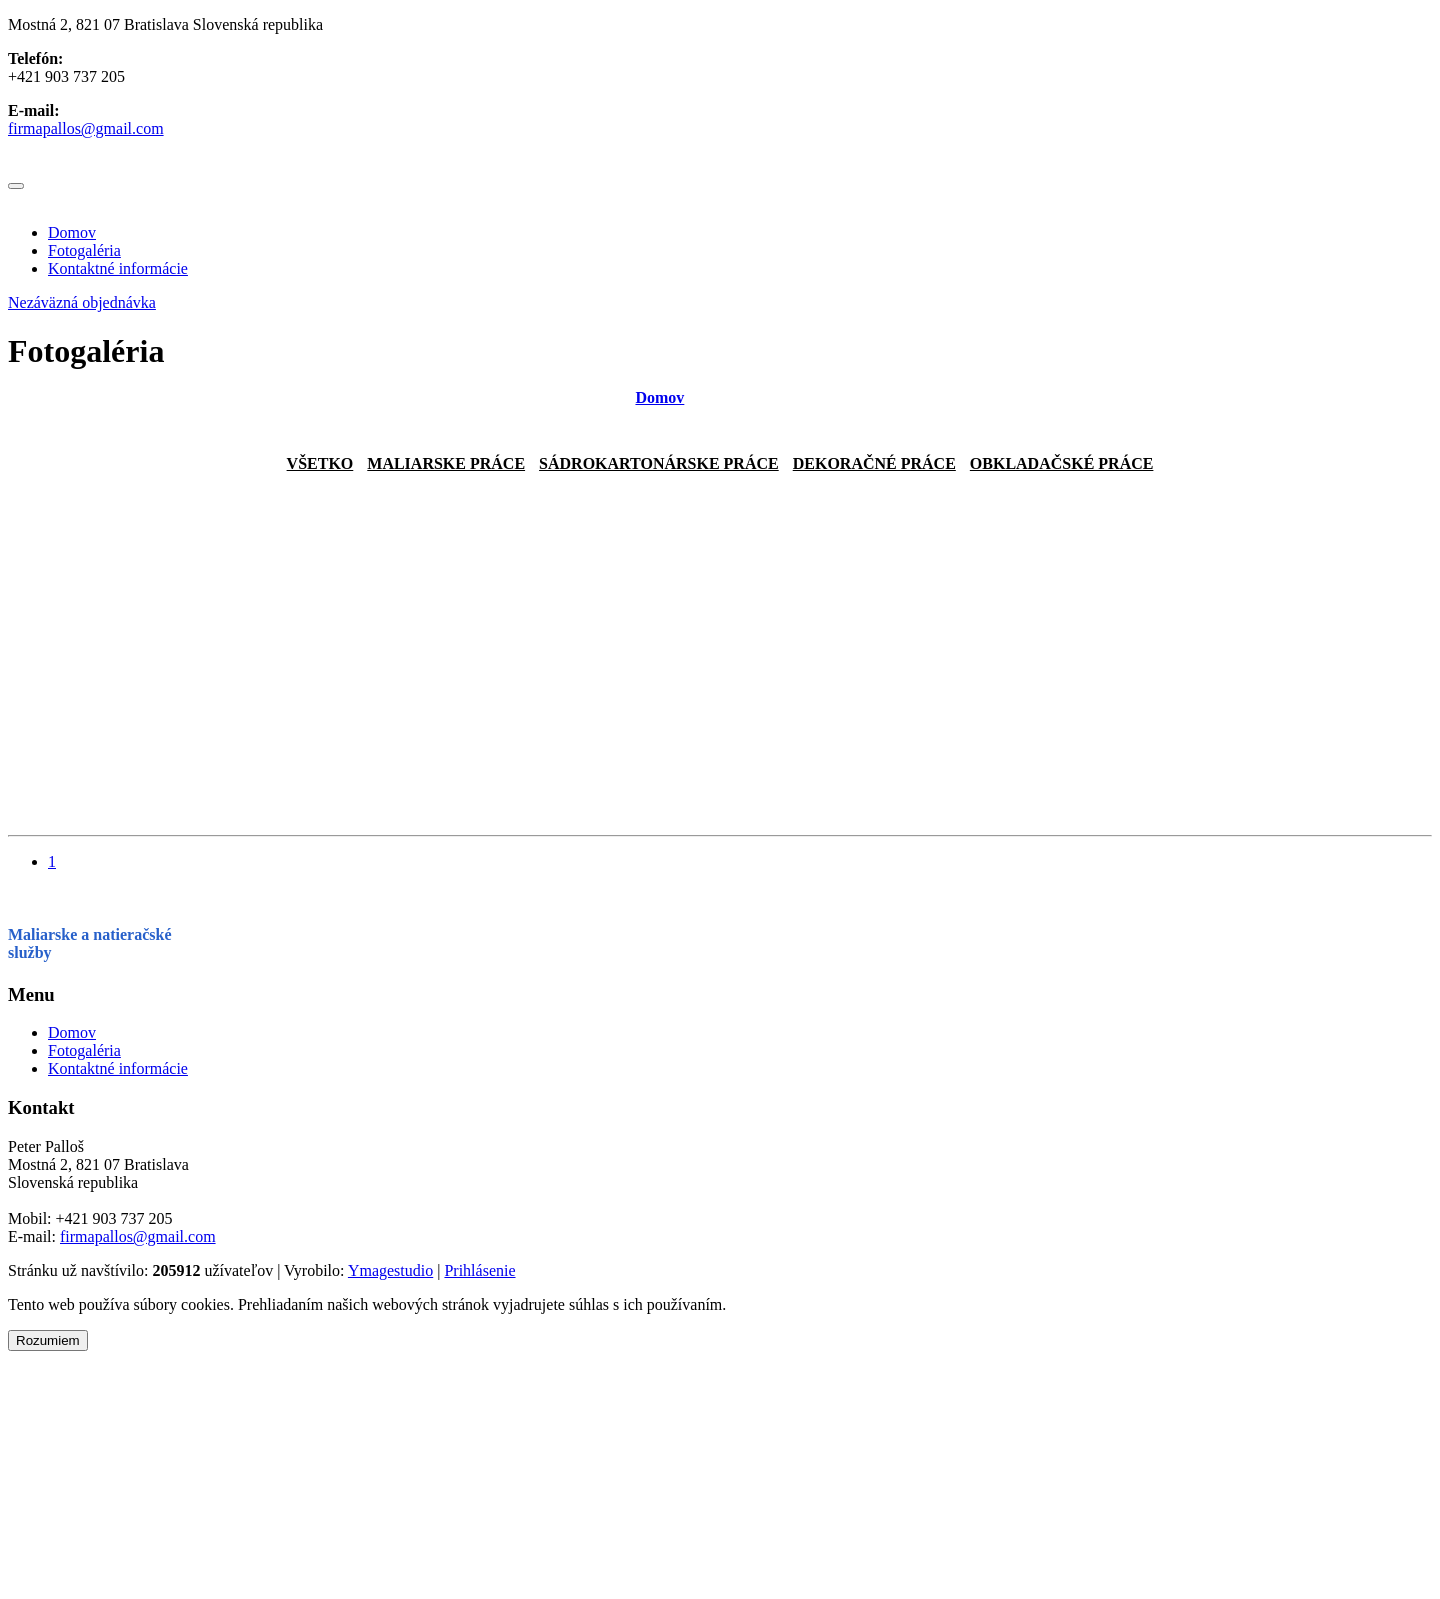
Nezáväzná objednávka (82, 302)
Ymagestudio (390, 1270)
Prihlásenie (479, 1270)
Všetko (320, 463)
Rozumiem (48, 1340)
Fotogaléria (84, 250)
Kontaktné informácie (118, 268)
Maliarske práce (446, 463)
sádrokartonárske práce (659, 463)
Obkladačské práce (1062, 463)
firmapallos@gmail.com (86, 128)
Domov (72, 232)
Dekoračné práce (874, 463)
